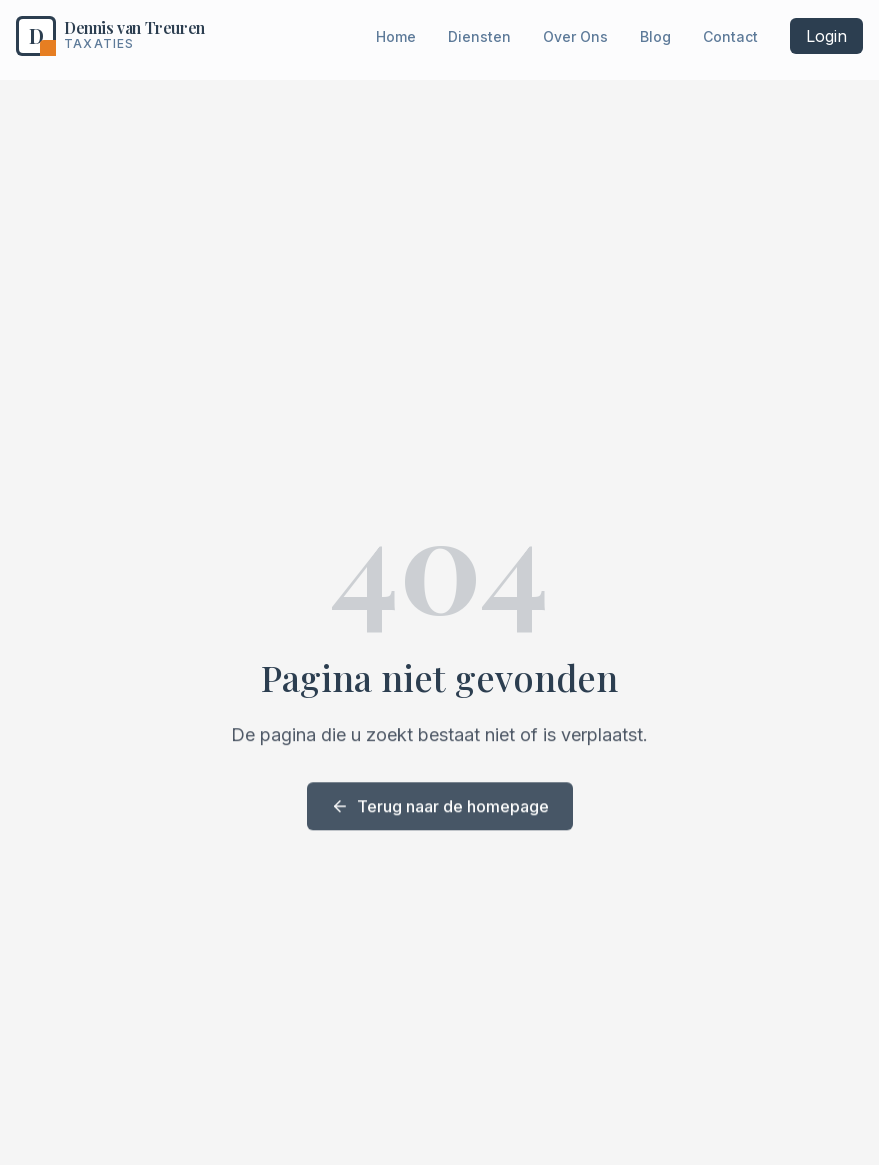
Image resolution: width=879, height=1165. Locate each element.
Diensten (479, 36)
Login (826, 36)
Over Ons (575, 36)
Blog (655, 36)
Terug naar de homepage (440, 808)
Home (396, 36)
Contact (730, 36)
